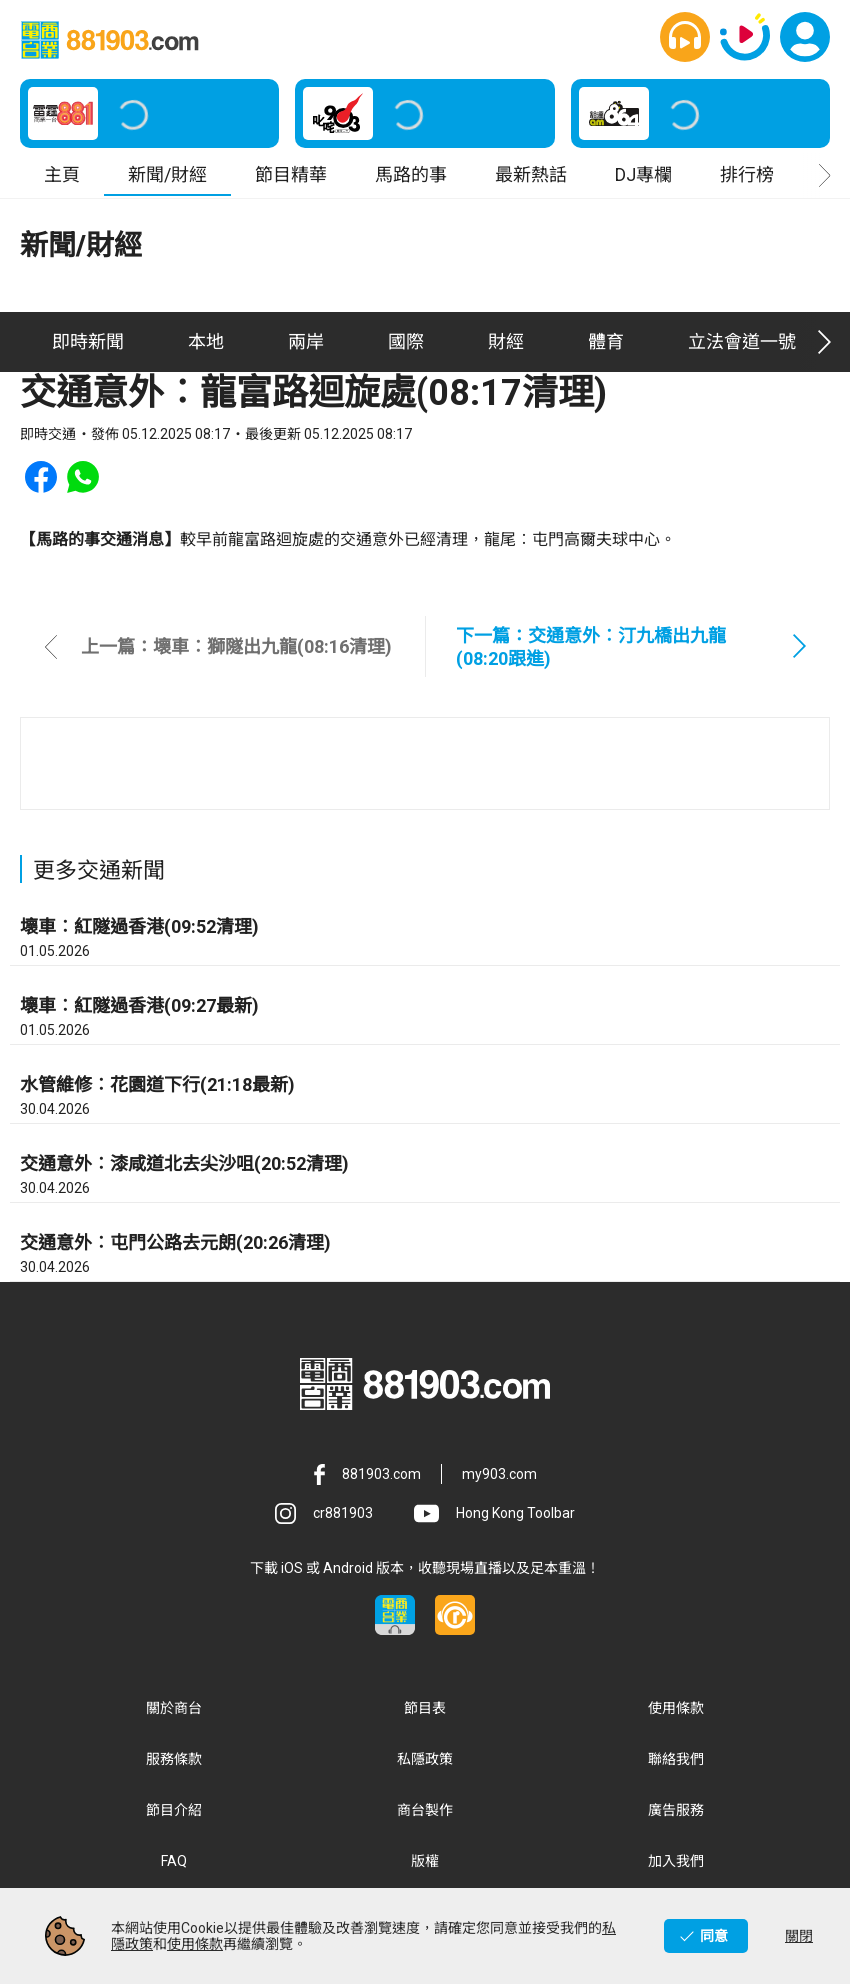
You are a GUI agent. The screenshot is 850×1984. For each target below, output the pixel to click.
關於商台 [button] (174, 1708)
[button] (685, 37)
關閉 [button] (799, 1936)
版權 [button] (425, 1861)
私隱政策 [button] (425, 1759)
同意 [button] (714, 1936)
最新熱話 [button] (531, 174)
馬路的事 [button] (411, 174)
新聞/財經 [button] (167, 174)
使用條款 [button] (676, 1708)
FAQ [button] (174, 1861)
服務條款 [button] (174, 1759)
